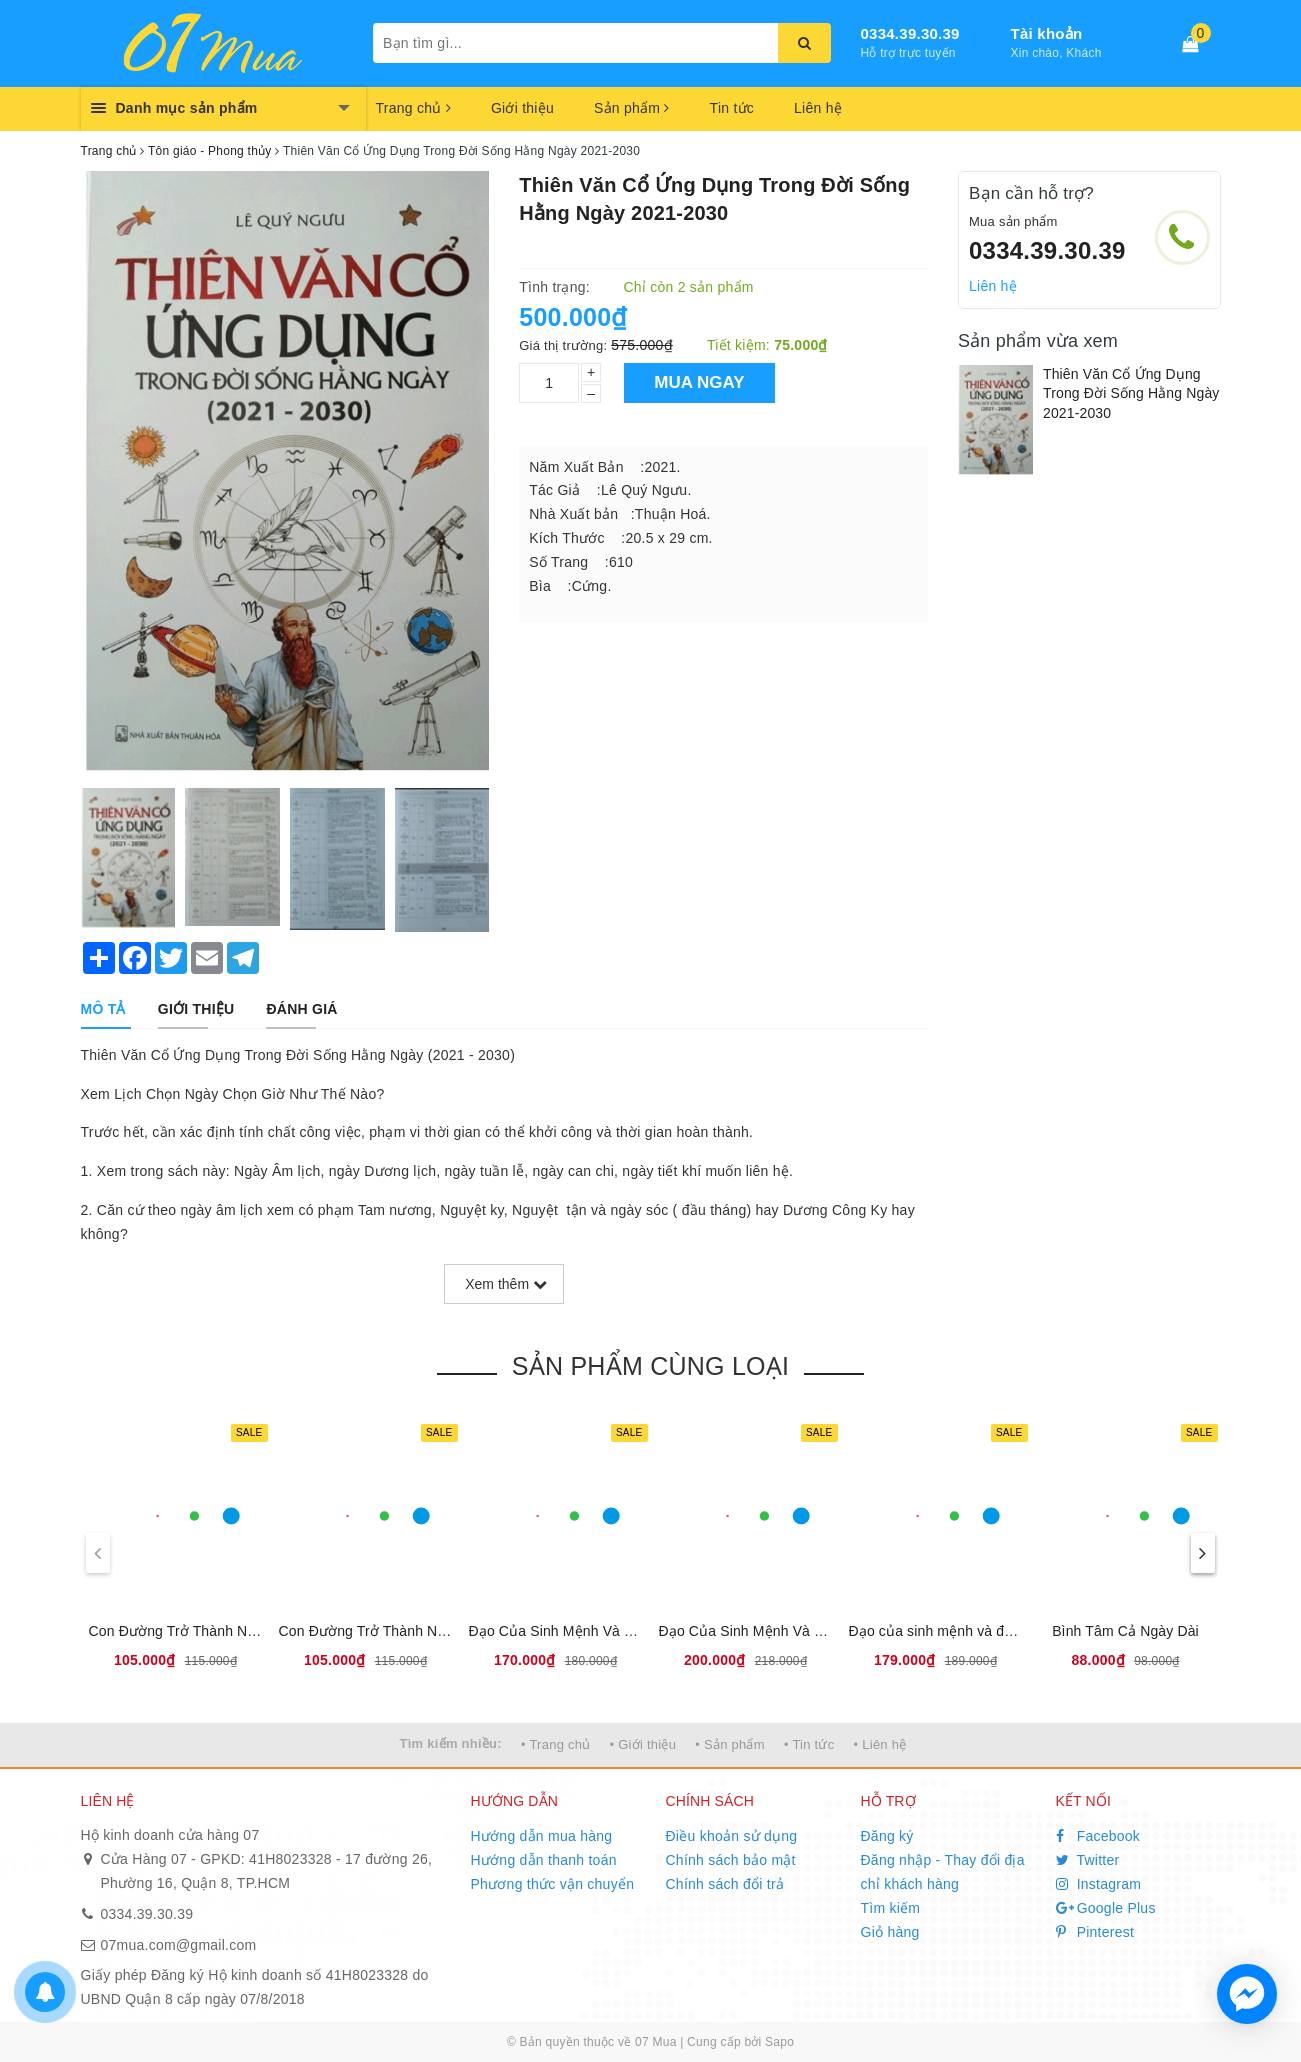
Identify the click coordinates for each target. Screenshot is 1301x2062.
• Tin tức (809, 1744)
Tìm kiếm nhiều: (451, 1743)
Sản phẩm (632, 108)
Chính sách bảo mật (731, 1860)
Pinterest (1095, 1932)
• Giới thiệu (643, 1744)
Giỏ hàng (890, 1932)
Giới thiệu (522, 108)
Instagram (1099, 1884)
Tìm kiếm (891, 1908)
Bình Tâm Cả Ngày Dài (1125, 1631)
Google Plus (1106, 1908)
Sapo (779, 2042)
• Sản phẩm (729, 1744)
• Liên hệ (880, 1744)
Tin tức (732, 108)
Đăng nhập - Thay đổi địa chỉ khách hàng (943, 1872)
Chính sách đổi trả (725, 1884)
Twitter (1088, 1860)
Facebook (1098, 1836)
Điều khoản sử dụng (732, 1836)
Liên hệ (818, 108)
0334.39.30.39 (910, 33)
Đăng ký (887, 1836)
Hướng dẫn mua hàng (542, 1836)
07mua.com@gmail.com (179, 1945)
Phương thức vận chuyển (553, 1884)
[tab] (103, 1009)
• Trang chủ (556, 1744)
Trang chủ (413, 108)
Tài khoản (1047, 33)
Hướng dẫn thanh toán (544, 1860)
